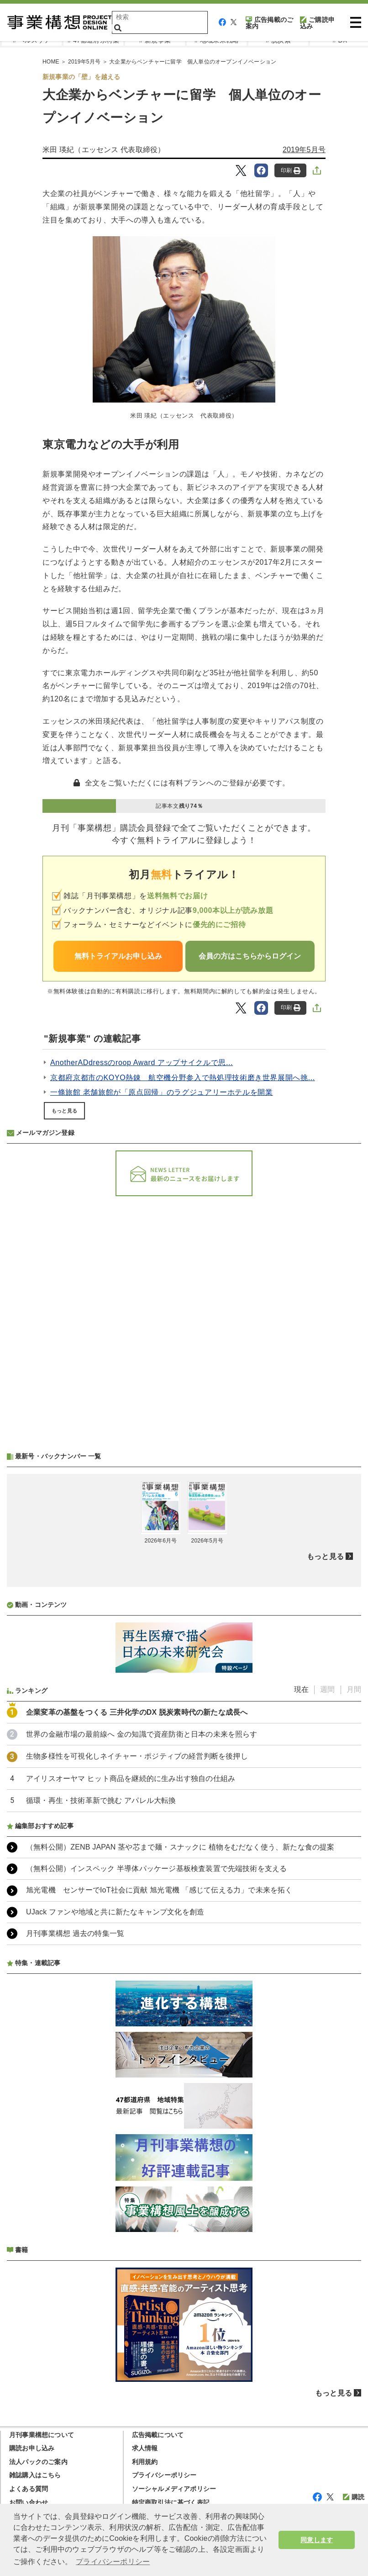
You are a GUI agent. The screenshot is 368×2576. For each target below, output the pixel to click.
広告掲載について (158, 2435)
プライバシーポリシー (164, 2475)
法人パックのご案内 (38, 2462)
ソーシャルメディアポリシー (174, 2489)
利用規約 (145, 2462)
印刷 (290, 170)
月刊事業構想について (41, 2435)
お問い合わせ (28, 2502)
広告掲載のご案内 (269, 22)
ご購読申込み (317, 22)
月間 (354, 1689)
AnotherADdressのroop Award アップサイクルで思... (141, 1062)
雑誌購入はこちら (35, 2475)
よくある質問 (28, 2489)
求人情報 (145, 2448)
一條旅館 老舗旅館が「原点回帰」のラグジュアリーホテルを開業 (161, 1092)
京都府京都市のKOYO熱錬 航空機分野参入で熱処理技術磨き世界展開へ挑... (182, 1077)
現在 (301, 1689)
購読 (353, 2497)
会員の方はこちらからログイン (250, 956)
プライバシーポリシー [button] (113, 2561)
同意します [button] (316, 2540)
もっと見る (64, 1110)
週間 (327, 1689)
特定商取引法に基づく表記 (171, 2502)
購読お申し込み (31, 2448)
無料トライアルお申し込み (118, 956)
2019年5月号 (304, 150)
